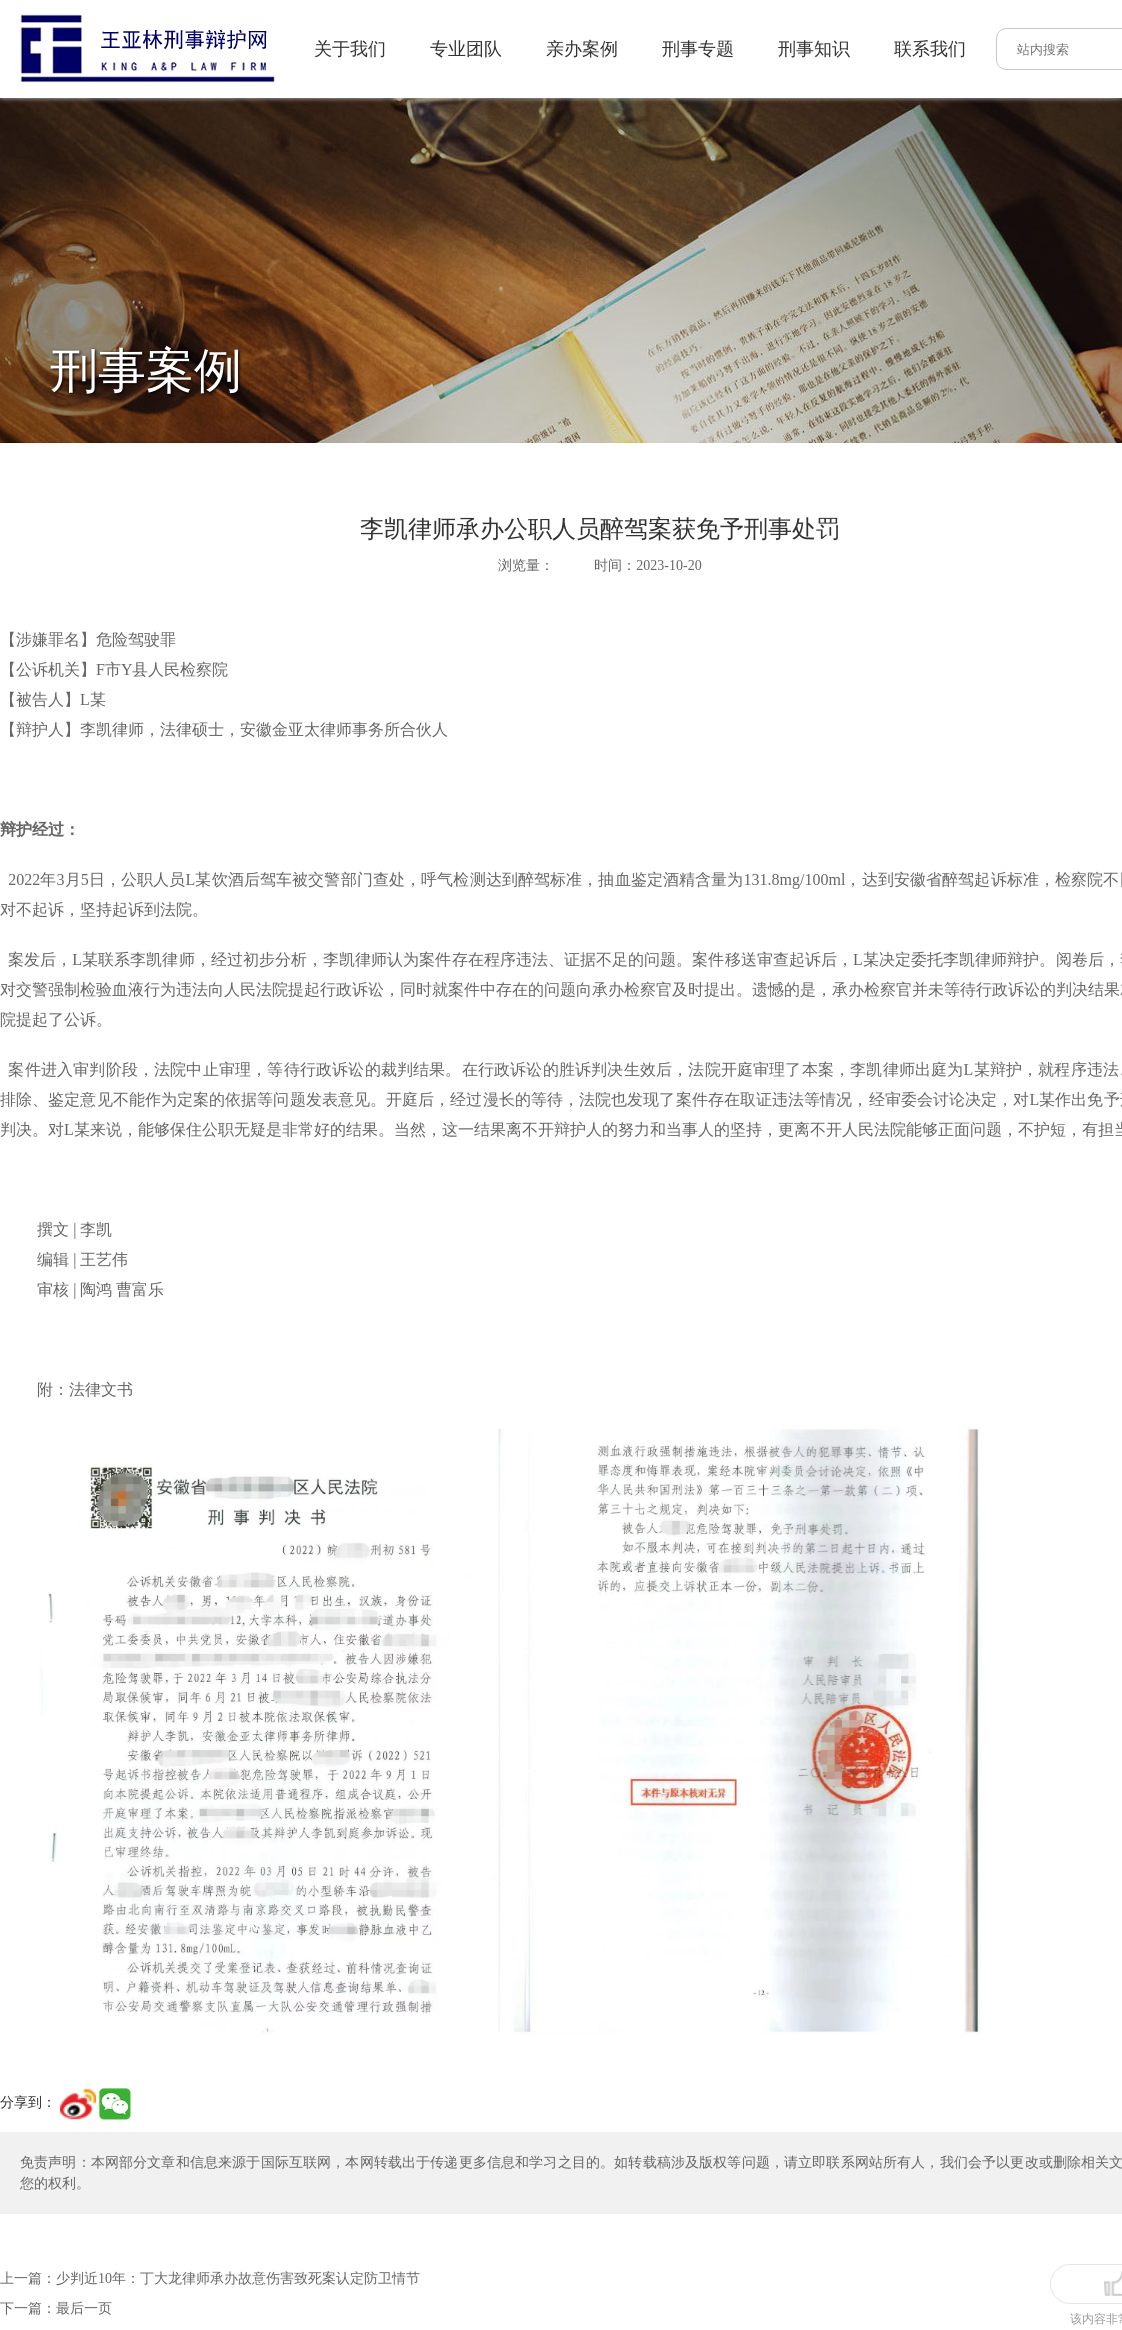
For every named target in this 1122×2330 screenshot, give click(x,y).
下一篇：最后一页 (56, 2214)
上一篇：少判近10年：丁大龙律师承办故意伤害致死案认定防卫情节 (210, 2184)
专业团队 (335, 49)
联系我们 (799, 49)
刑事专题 (567, 49)
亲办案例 (451, 49)
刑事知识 (683, 49)
